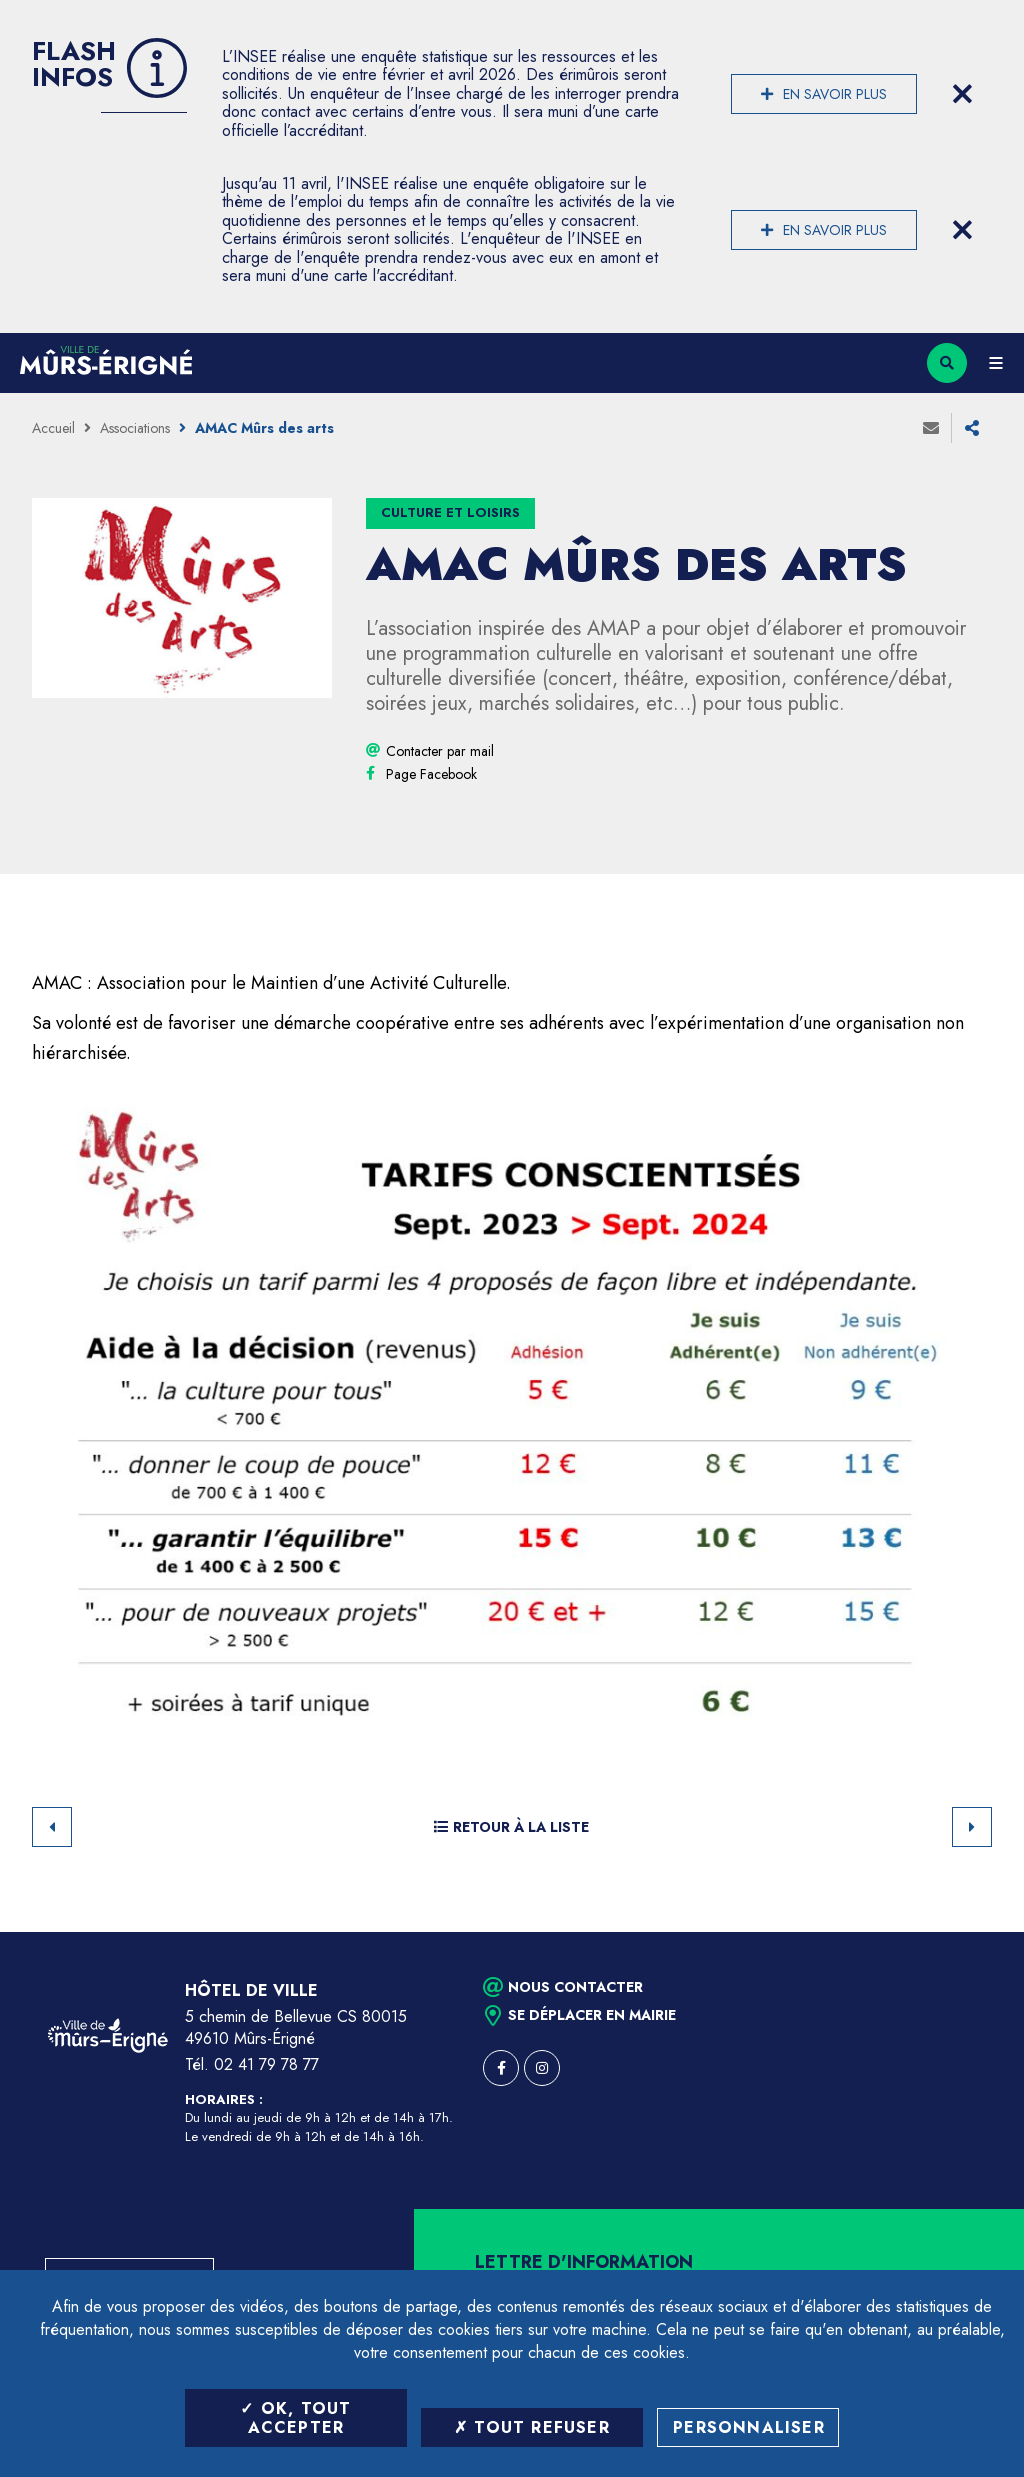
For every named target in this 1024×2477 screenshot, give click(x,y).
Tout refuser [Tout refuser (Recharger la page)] (532, 2427)
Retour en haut (974, 1932)
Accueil (53, 428)
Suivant (972, 1827)
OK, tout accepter (295, 2418)
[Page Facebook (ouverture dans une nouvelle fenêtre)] (431, 774)
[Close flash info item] (962, 94)
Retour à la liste (511, 1827)
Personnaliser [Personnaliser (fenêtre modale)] (749, 2427)
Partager (972, 428)
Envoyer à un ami (931, 428)
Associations (135, 428)
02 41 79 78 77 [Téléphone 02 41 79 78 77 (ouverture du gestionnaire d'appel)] (266, 2064)
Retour (52, 1827)
